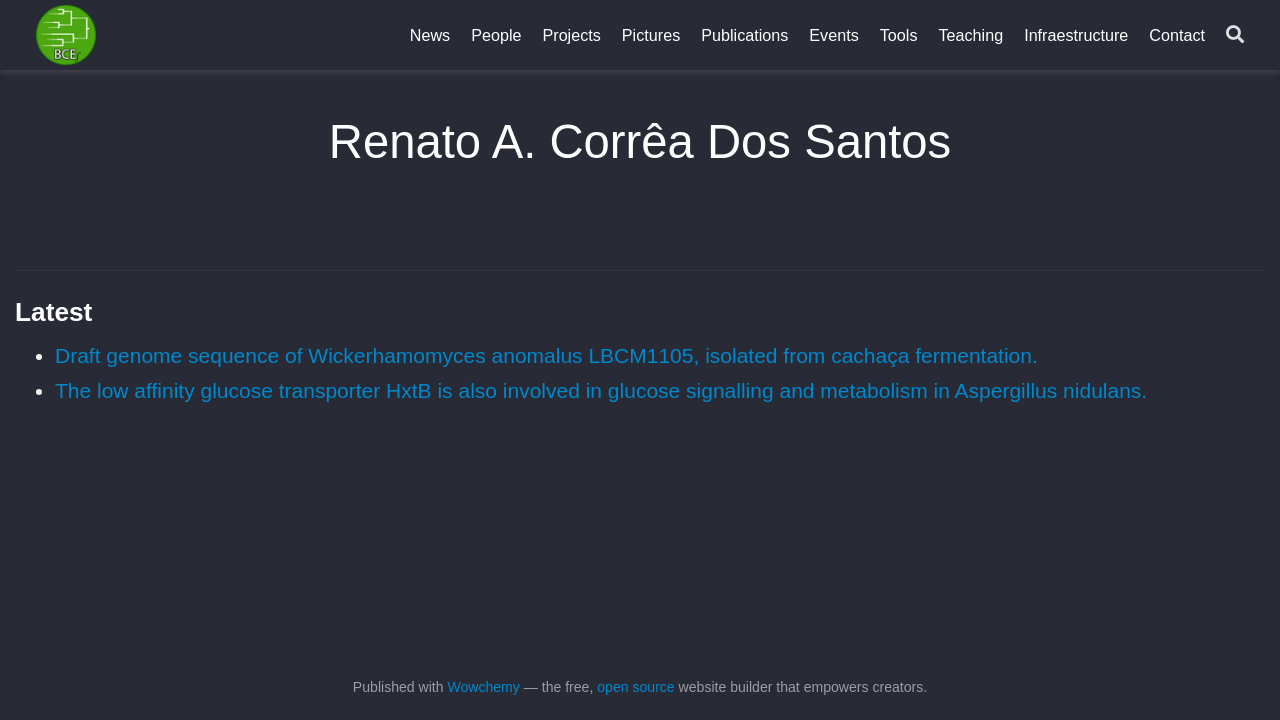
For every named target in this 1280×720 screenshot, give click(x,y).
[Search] (1235, 35)
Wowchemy (483, 687)
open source (635, 687)
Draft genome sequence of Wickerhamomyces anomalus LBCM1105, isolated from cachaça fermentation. (546, 355)
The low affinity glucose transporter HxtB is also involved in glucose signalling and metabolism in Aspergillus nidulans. (601, 390)
